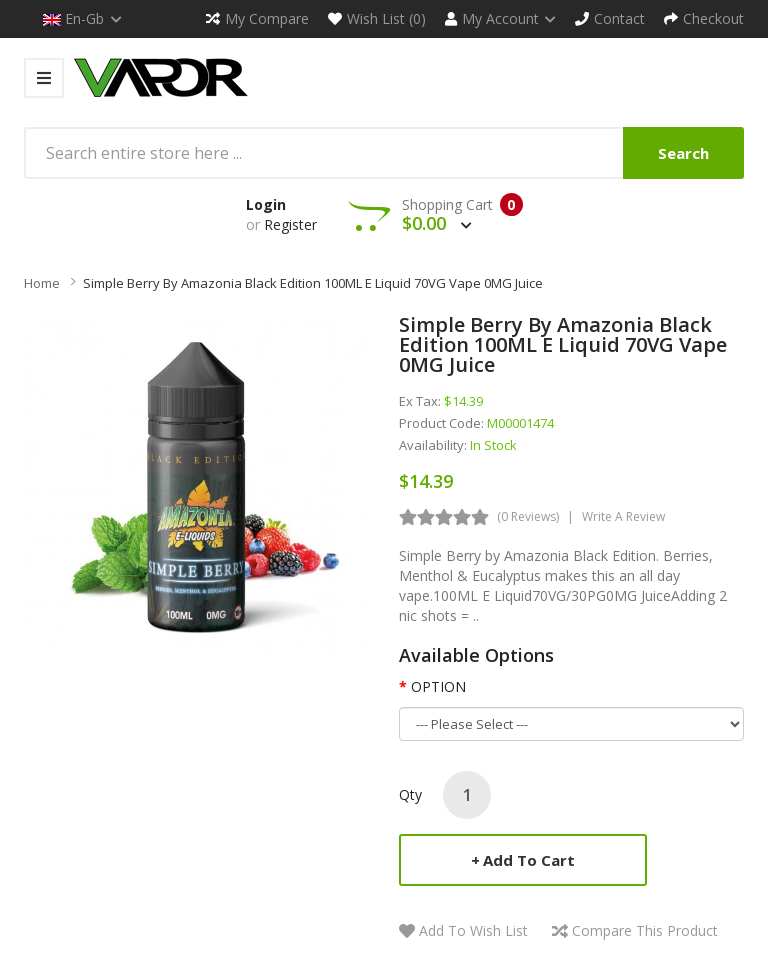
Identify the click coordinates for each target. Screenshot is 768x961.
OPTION (438, 686)
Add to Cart (529, 860)
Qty (410, 794)
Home (42, 283)
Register (290, 224)
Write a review (623, 516)
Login (266, 204)
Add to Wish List (473, 930)
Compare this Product (645, 930)
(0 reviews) (528, 516)
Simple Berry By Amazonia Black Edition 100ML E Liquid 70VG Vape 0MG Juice (313, 283)
